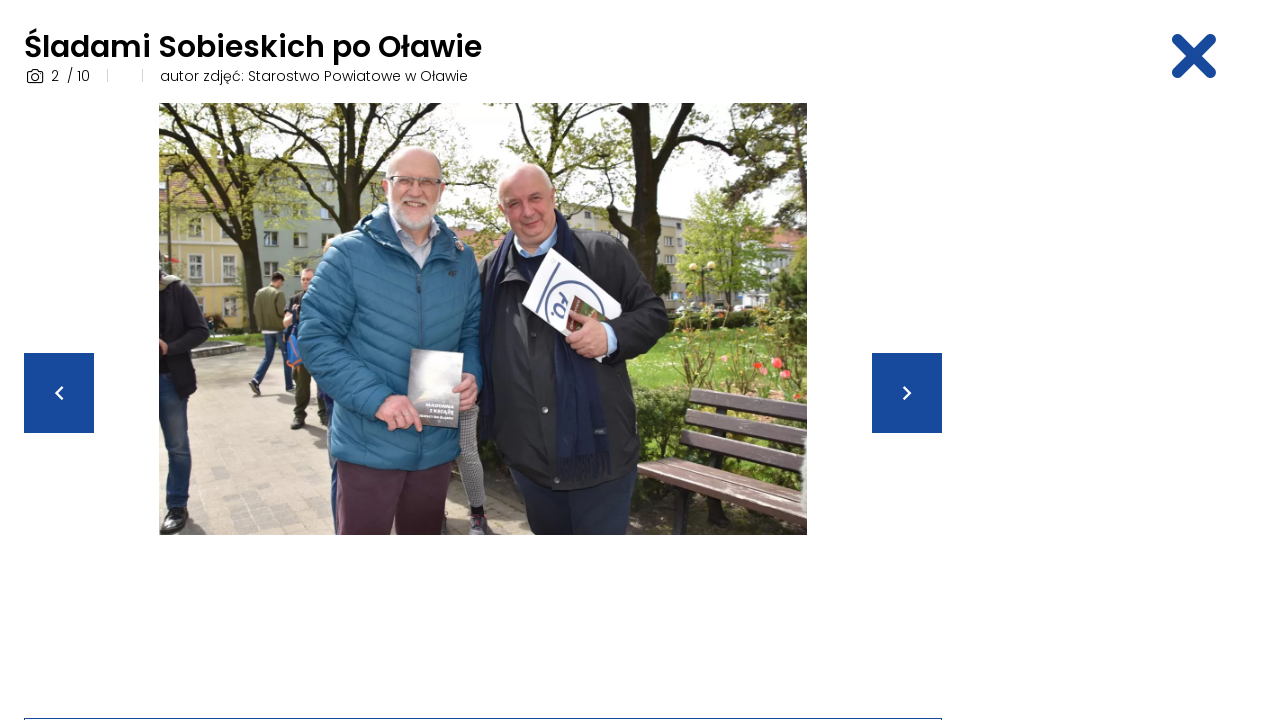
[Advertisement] (1116, 403)
